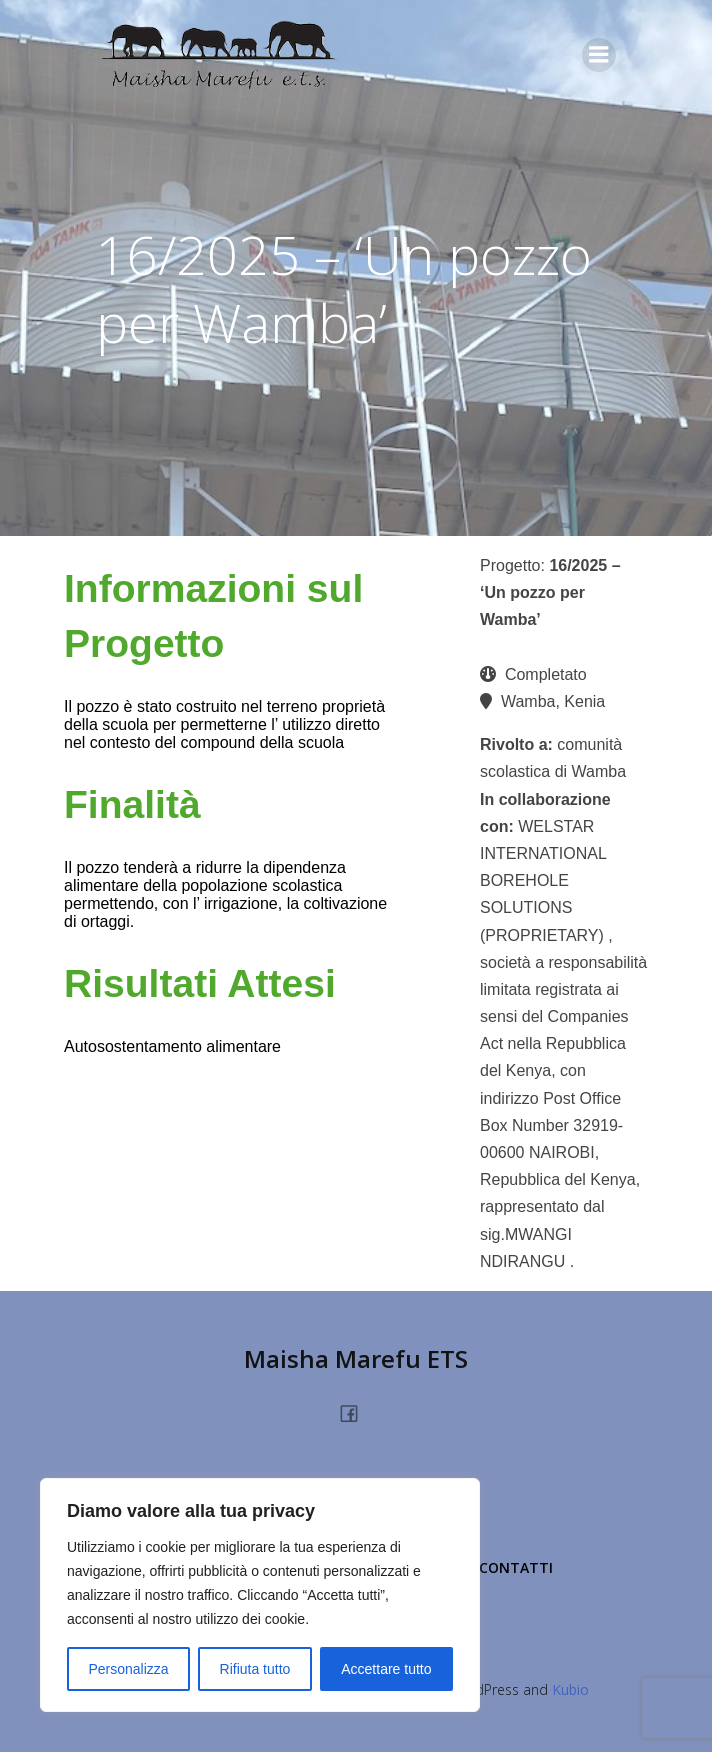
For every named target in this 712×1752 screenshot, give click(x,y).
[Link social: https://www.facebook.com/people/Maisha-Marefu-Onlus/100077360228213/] (356, 1412)
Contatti (516, 1567)
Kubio (570, 1689)
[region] (260, 1595)
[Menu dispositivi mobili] (599, 55)
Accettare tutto (386, 1669)
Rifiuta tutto (255, 1669)
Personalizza (128, 1669)
